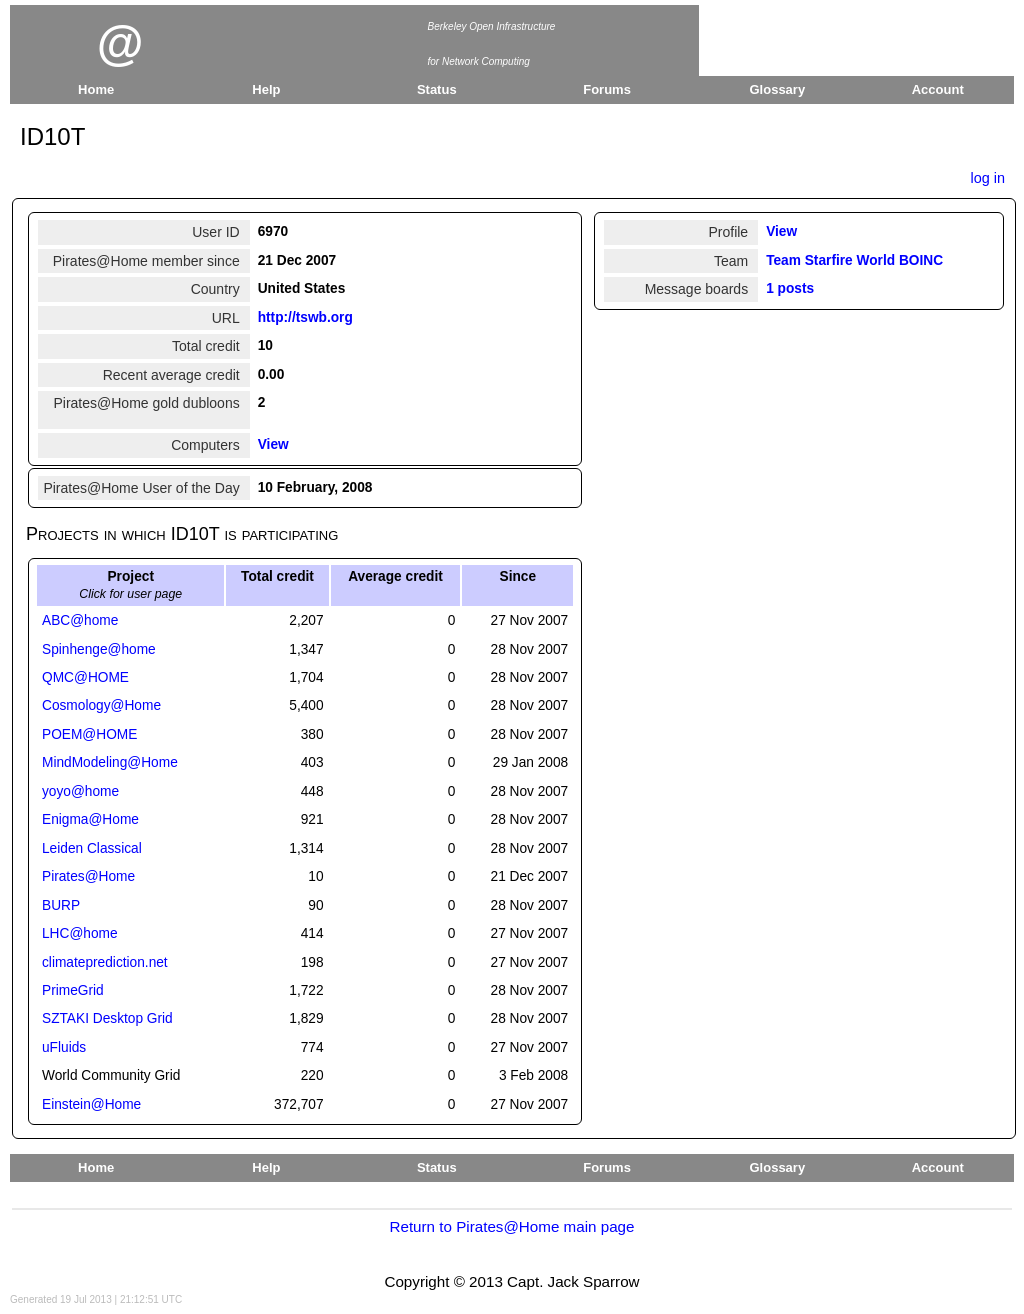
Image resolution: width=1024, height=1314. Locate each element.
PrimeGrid (73, 990)
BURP (61, 905)
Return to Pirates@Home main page (511, 1226)
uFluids (64, 1047)
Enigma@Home (90, 819)
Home (96, 89)
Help (266, 89)
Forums (607, 89)
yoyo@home (80, 791)
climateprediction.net (105, 962)
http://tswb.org (305, 317)
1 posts (790, 288)
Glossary (778, 89)
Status (437, 89)
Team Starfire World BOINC (854, 260)
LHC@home (80, 933)
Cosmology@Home (101, 705)
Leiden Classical (92, 848)
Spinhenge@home (99, 649)
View (273, 444)
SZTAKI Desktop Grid (107, 1018)
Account (938, 89)
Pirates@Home (88, 876)
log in (987, 178)
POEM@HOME (89, 734)
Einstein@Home (91, 1104)
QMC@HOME (85, 677)
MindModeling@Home (110, 762)
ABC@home (80, 620)
